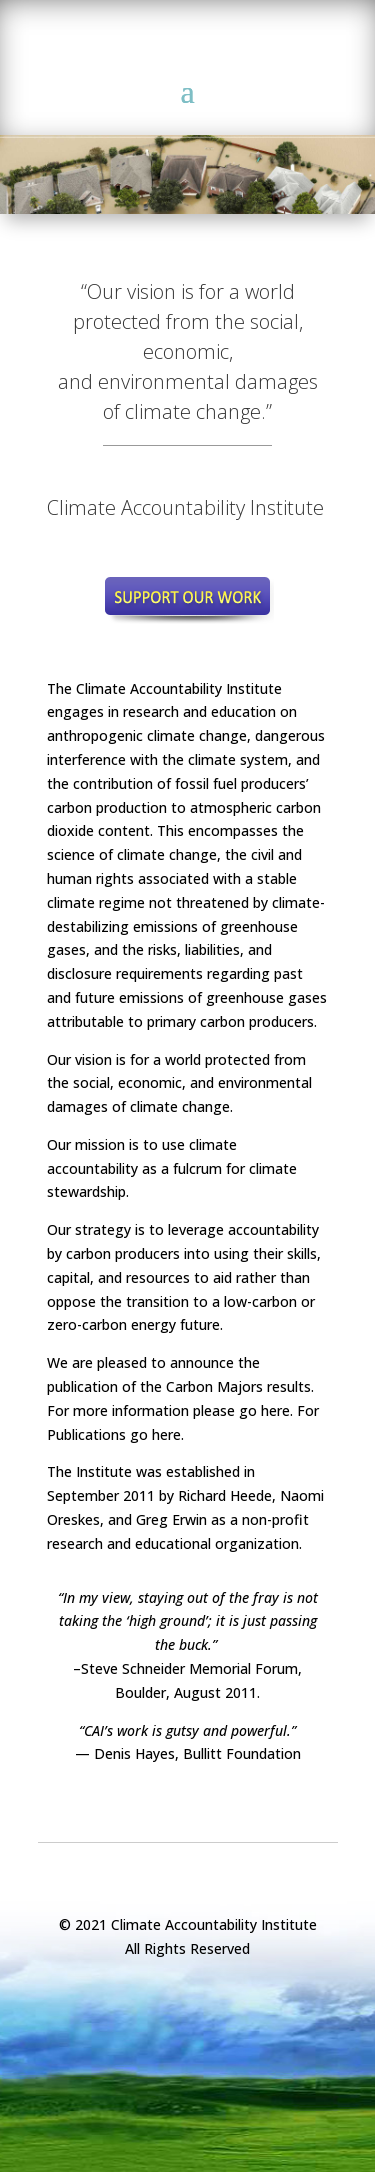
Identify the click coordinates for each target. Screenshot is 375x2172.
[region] (187, 167)
